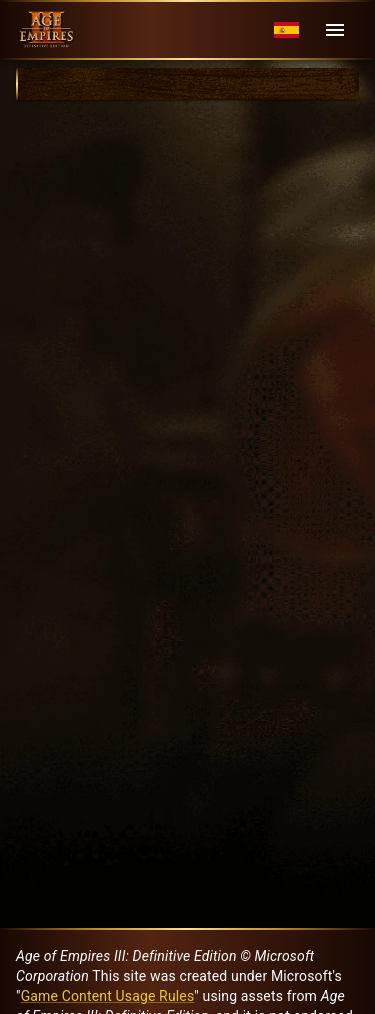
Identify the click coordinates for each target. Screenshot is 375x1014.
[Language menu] (286, 30)
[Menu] (335, 30)
